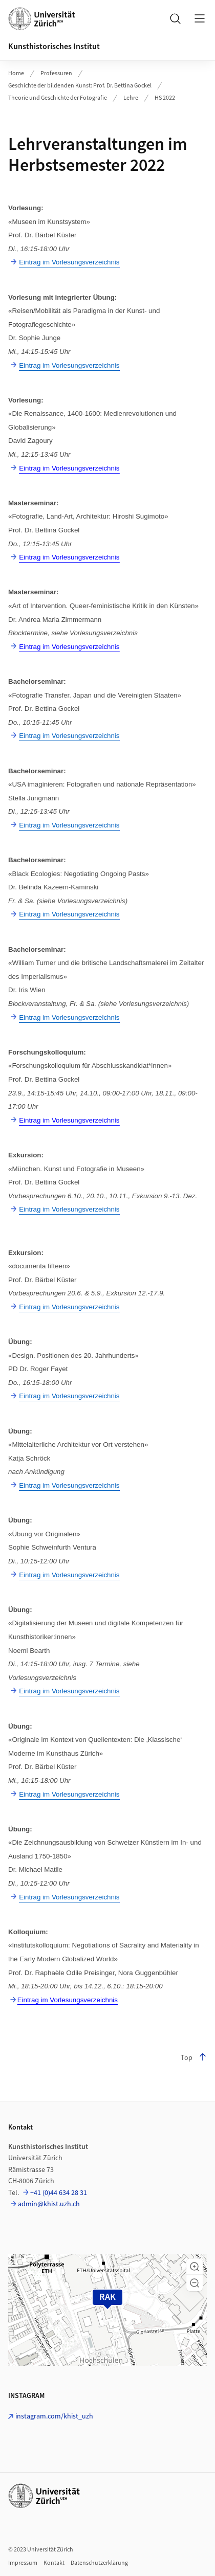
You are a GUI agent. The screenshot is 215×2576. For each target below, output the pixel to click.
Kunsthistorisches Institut (54, 46)
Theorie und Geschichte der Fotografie (57, 98)
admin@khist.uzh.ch (49, 2204)
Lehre (130, 98)
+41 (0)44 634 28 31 (58, 2193)
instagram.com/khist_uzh (54, 2416)
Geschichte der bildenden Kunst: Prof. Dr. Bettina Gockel (80, 85)
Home (16, 73)
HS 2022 (165, 98)
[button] (194, 2266)
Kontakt (54, 2563)
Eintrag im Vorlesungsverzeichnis (67, 2000)
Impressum (22, 2563)
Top (194, 2057)
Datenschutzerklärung (99, 2563)
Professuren (56, 73)
